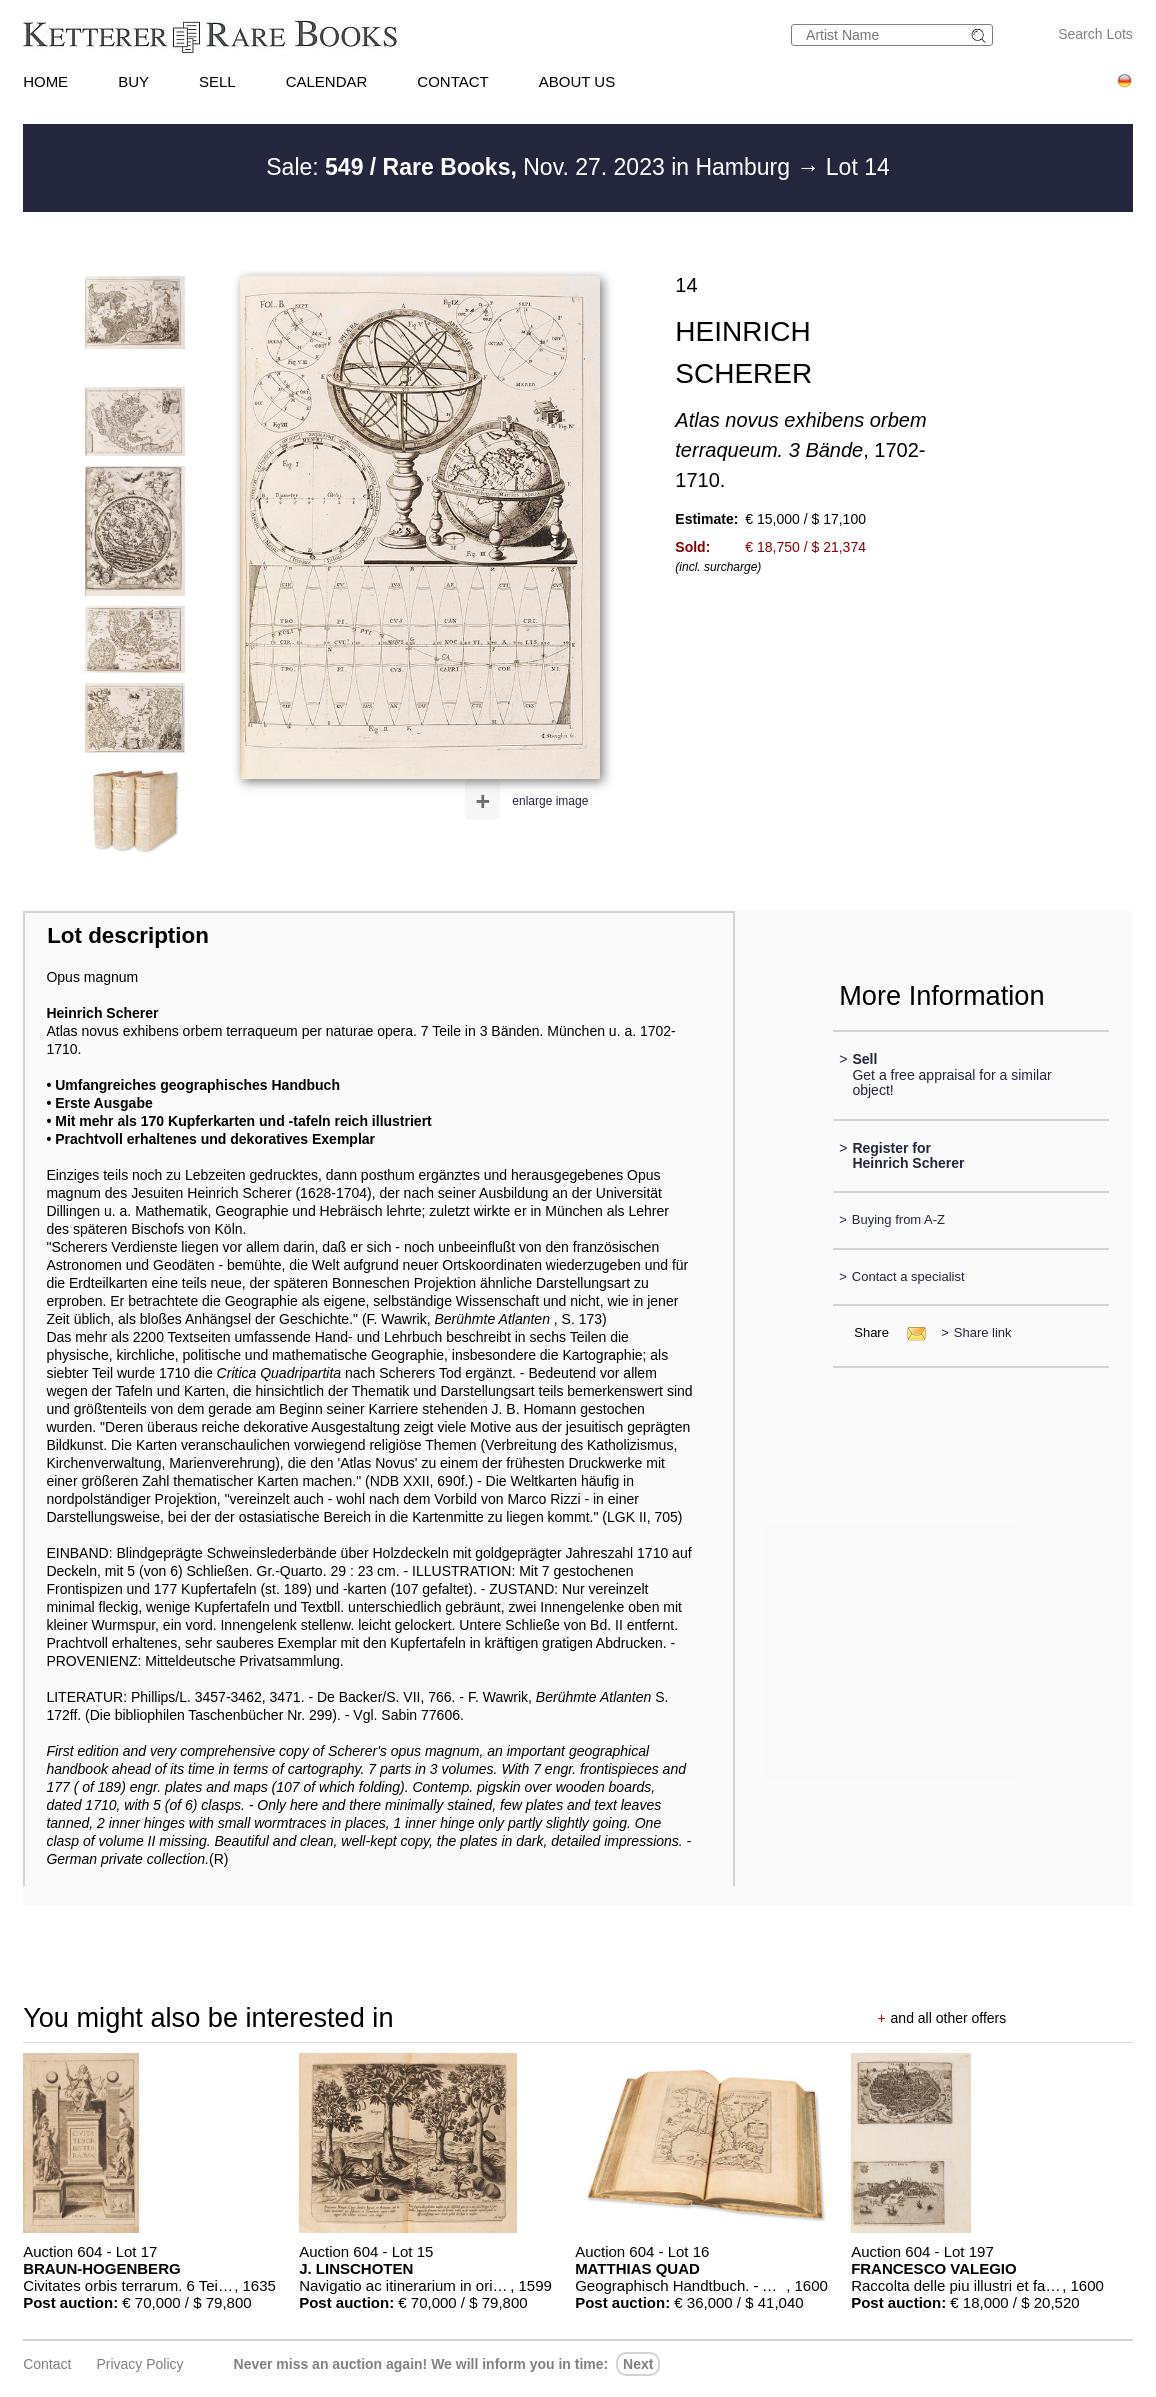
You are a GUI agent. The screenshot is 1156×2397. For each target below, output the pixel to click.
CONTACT (452, 81)
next (638, 2364)
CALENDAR (327, 81)
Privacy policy (139, 2364)
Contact (47, 2364)
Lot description (128, 935)
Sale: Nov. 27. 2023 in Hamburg (531, 167)
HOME (45, 81)
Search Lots (1095, 34)
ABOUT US (577, 81)
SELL (217, 81)
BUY (133, 81)
